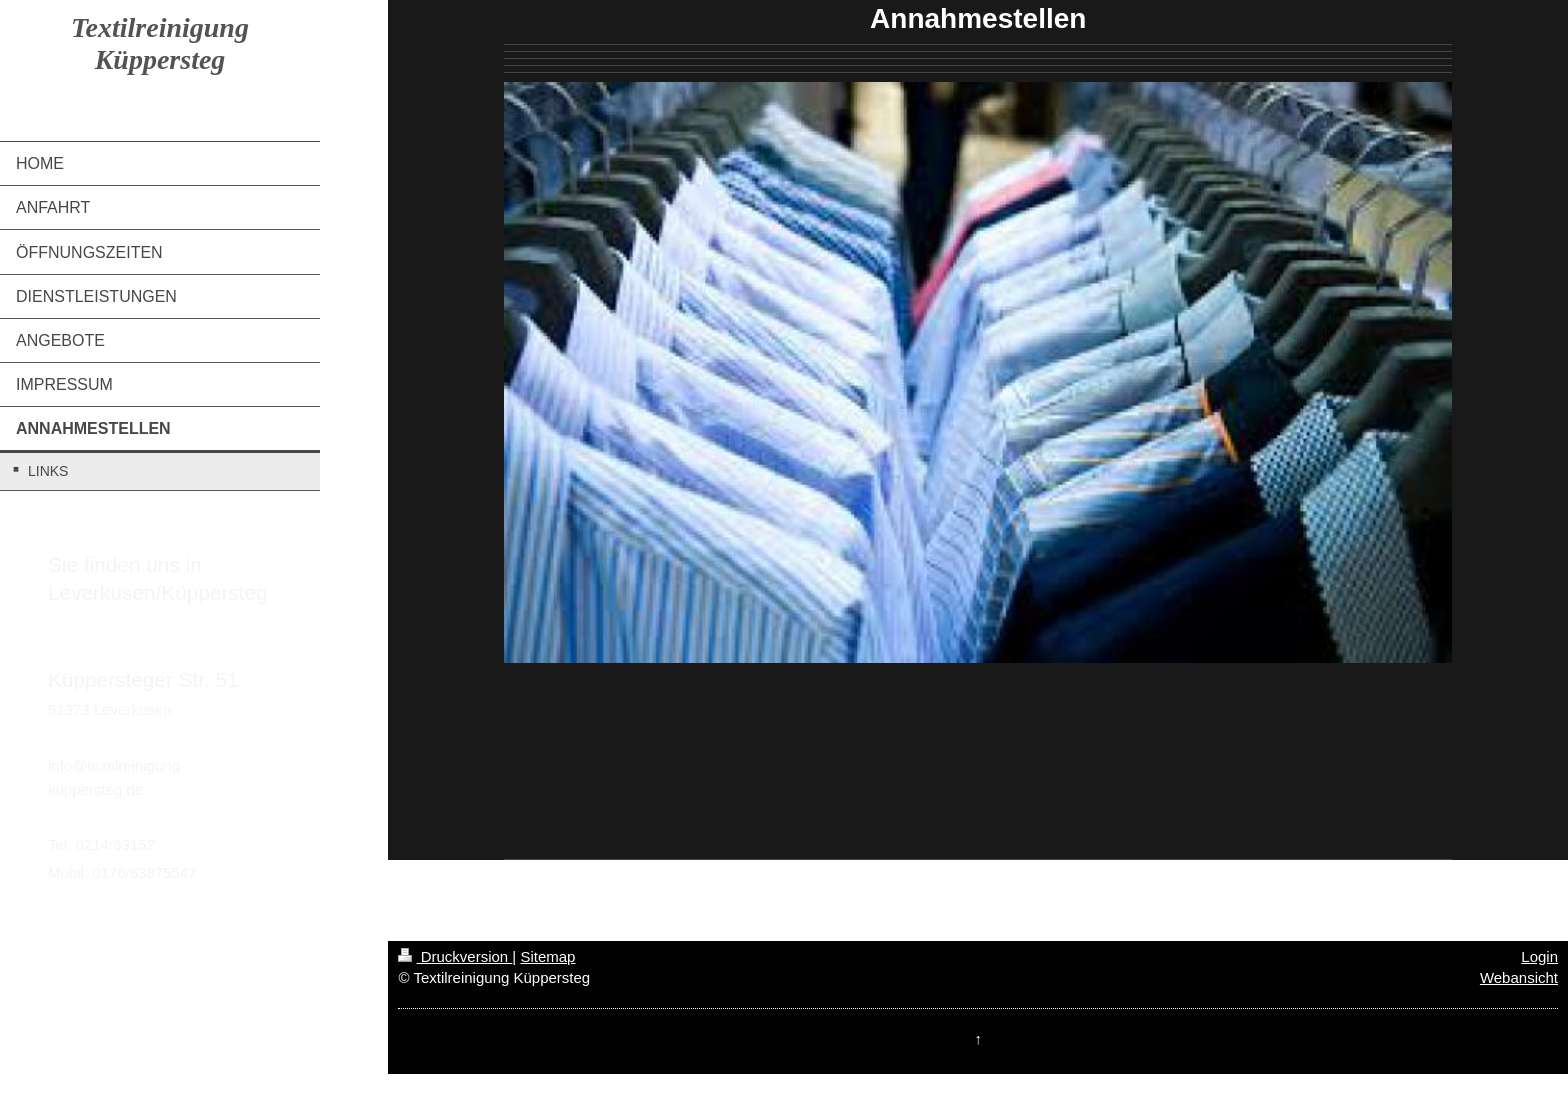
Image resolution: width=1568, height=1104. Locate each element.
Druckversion (455, 956)
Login (1539, 956)
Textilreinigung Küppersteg (160, 43)
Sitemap (547, 956)
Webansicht (1519, 977)
